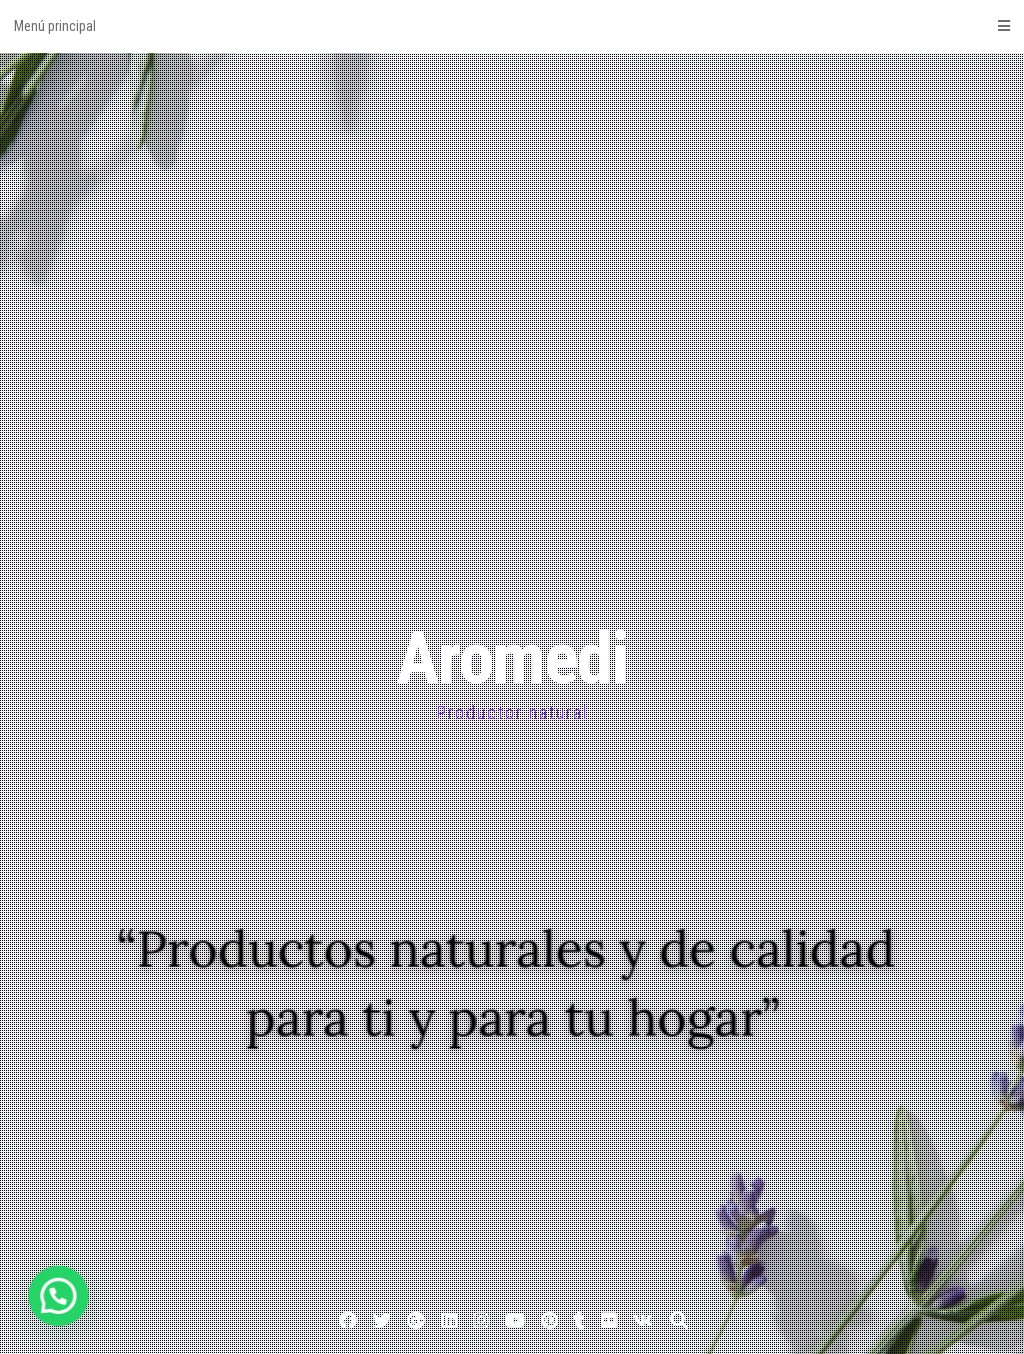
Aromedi (512, 658)
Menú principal (512, 26)
